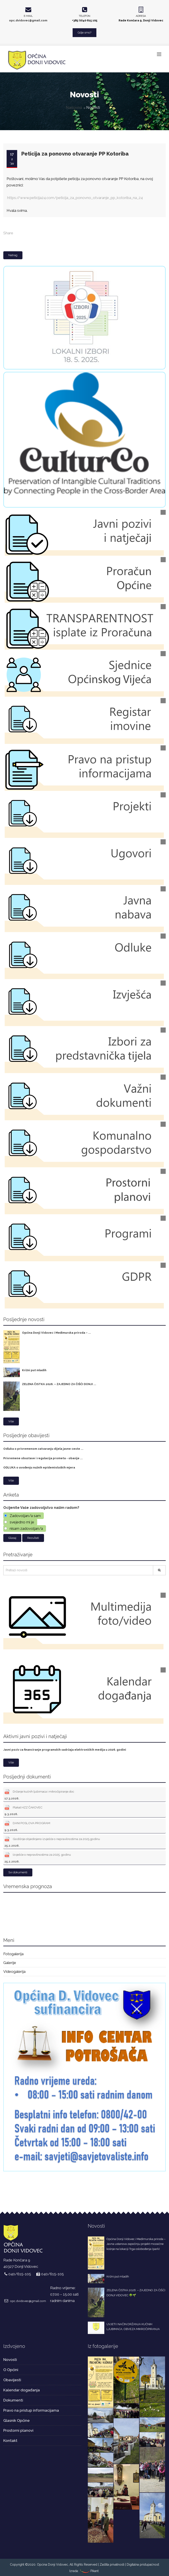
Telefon (84, 15)
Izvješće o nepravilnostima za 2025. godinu (37, 1857)
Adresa (141, 15)
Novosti (10, 2359)
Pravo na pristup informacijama (31, 2410)
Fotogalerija (13, 1954)
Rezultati (33, 1538)
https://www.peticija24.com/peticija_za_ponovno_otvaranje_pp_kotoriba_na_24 (75, 197)
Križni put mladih (34, 1370)
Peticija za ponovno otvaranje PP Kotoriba (75, 153)
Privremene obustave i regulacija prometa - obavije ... (43, 1458)
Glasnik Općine (16, 2420)
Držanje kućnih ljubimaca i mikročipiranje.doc (39, 1794)
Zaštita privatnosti (112, 2564)
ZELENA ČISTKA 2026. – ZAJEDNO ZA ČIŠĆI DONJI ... (59, 1384)
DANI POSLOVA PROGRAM (27, 1825)
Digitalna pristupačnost (143, 2564)
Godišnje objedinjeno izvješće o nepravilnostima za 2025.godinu (52, 1841)
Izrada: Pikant (84, 2571)
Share (8, 233)
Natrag (12, 255)
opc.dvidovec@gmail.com (28, 20)
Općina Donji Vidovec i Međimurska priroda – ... (56, 1332)
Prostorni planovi (18, 2430)
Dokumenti (13, 2400)
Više (11, 1421)
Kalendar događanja (21, 2390)
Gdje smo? (84, 32)
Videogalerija (14, 1971)
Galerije (9, 1962)
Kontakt (10, 2440)
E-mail (28, 15)
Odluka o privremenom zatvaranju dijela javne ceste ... (43, 1448)
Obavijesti (12, 2380)
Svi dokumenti (17, 1872)
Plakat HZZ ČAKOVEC (23, 1810)
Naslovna (74, 107)
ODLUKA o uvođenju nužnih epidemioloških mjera (39, 1467)
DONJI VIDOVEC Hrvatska (84, 1913)
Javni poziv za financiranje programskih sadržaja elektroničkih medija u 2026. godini (64, 1749)
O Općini (10, 2370)
